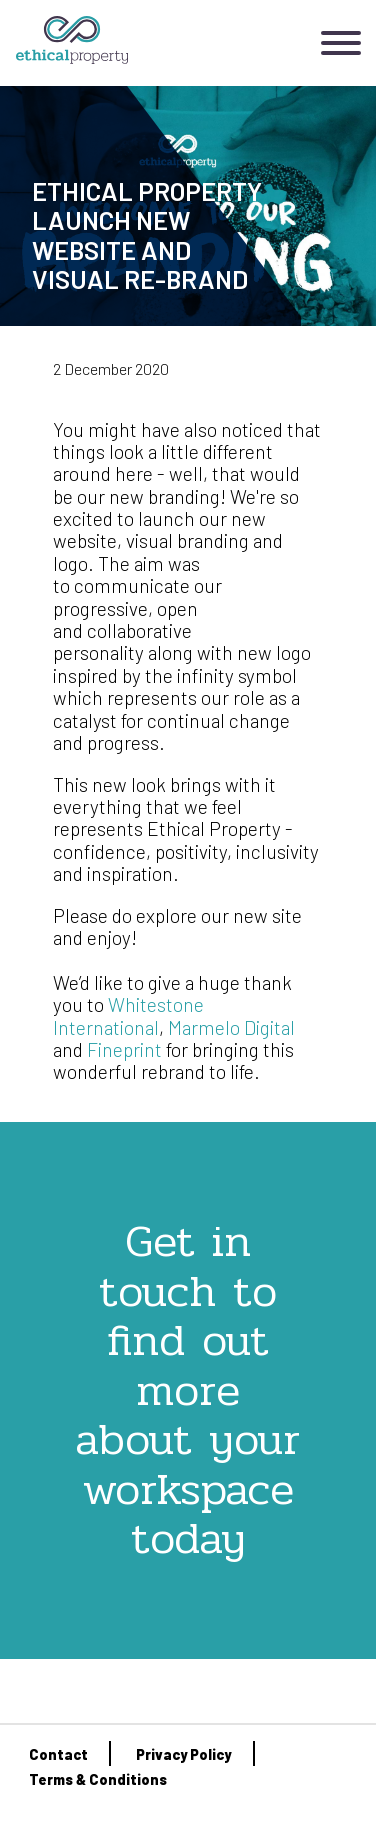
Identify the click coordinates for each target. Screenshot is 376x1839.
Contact (58, 1754)
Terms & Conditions (98, 1779)
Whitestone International (128, 1015)
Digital (267, 1027)
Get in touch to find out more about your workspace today (188, 1389)
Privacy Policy (183, 1754)
